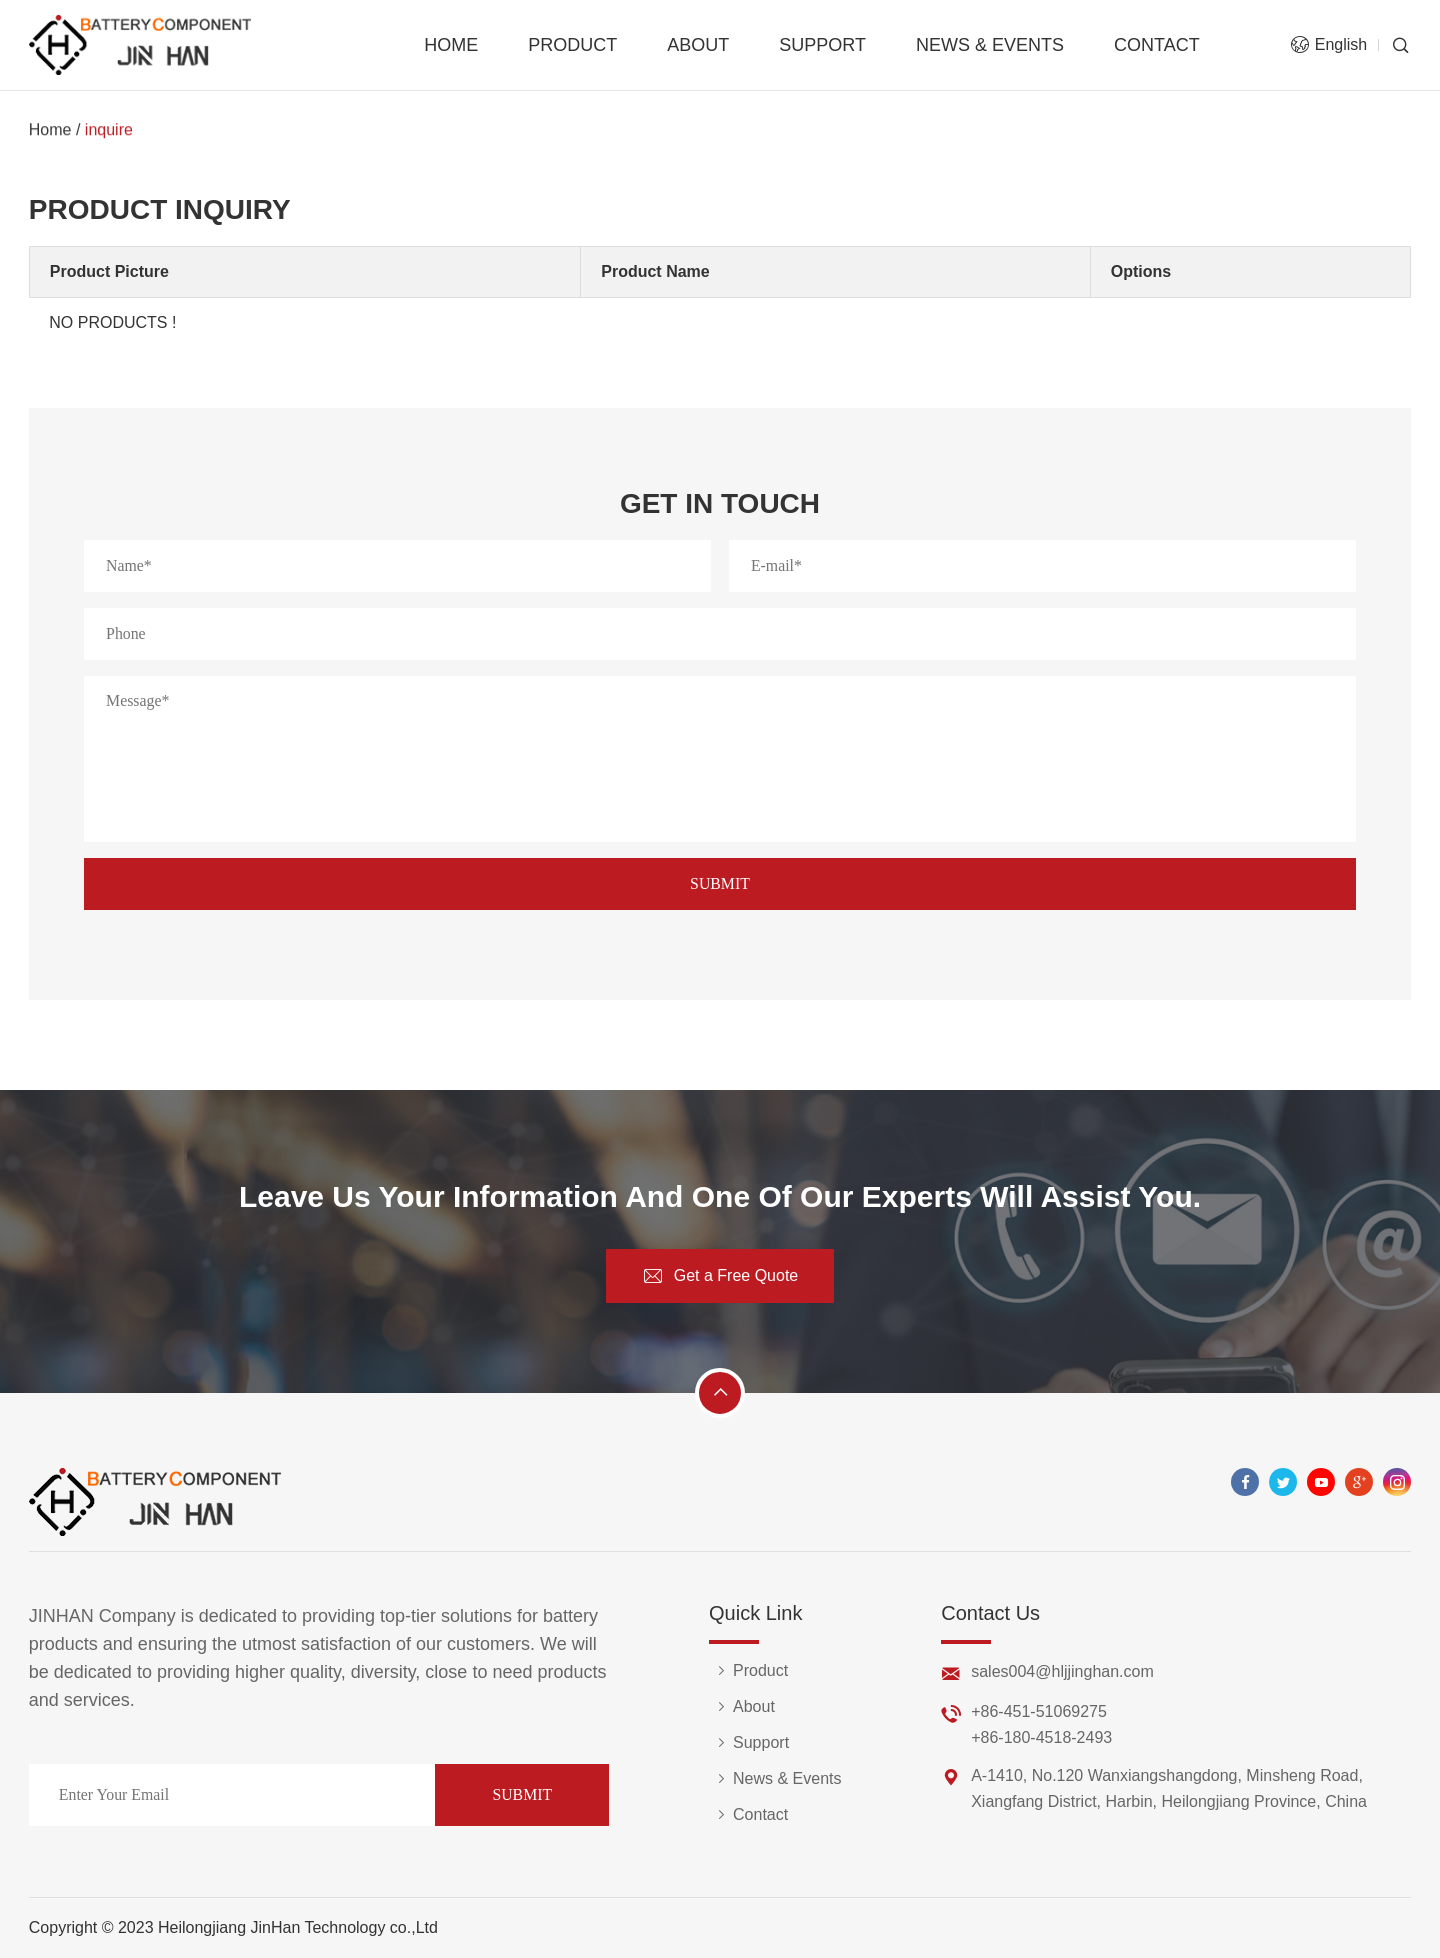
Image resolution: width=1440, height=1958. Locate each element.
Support (822, 45)
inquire (109, 130)
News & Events (990, 45)
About (698, 45)
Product (572, 45)
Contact (1157, 45)
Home (451, 45)
